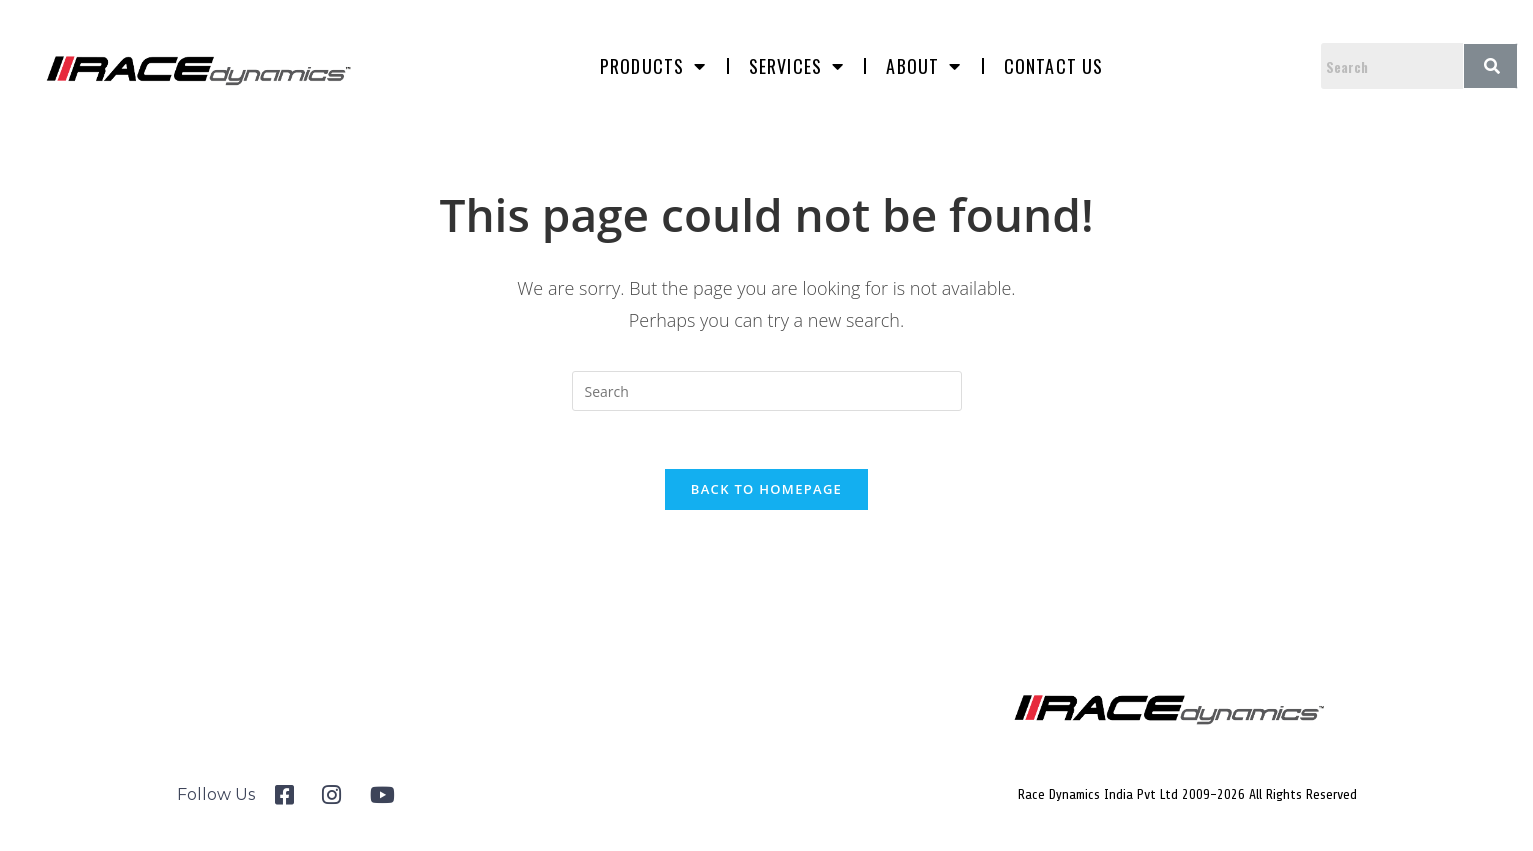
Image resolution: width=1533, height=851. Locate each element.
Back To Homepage (766, 492)
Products (653, 66)
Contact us (1054, 66)
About (923, 66)
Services (797, 66)
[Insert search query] (767, 391)
